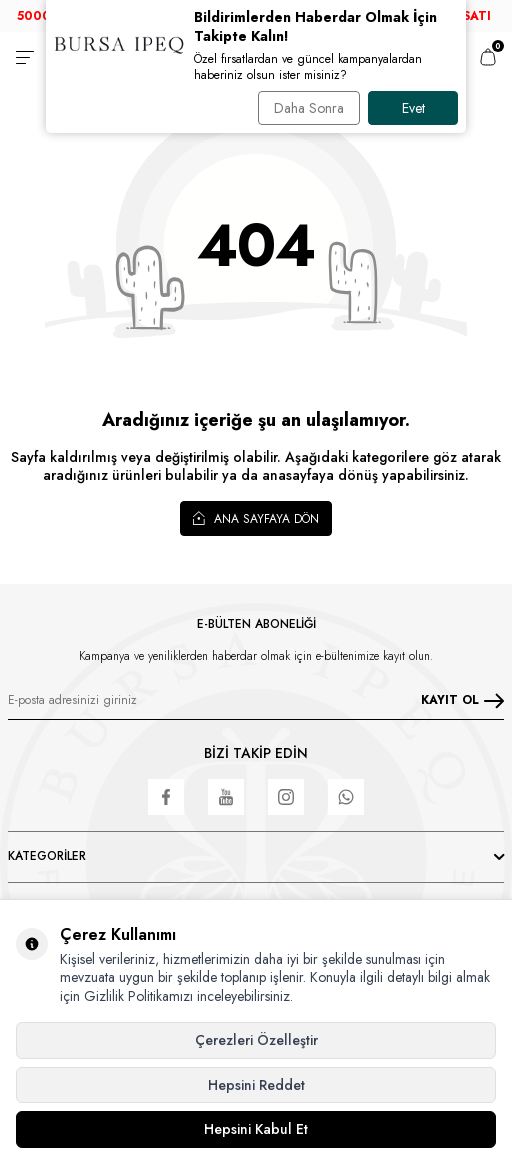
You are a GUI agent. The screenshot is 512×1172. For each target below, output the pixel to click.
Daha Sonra (309, 108)
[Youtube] (226, 797)
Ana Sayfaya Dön (256, 518)
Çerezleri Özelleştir (256, 1040)
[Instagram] (286, 797)
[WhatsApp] (346, 797)
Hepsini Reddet (256, 1085)
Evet (413, 108)
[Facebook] (166, 797)
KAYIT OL (462, 700)
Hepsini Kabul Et (256, 1129)
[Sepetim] (488, 57)
